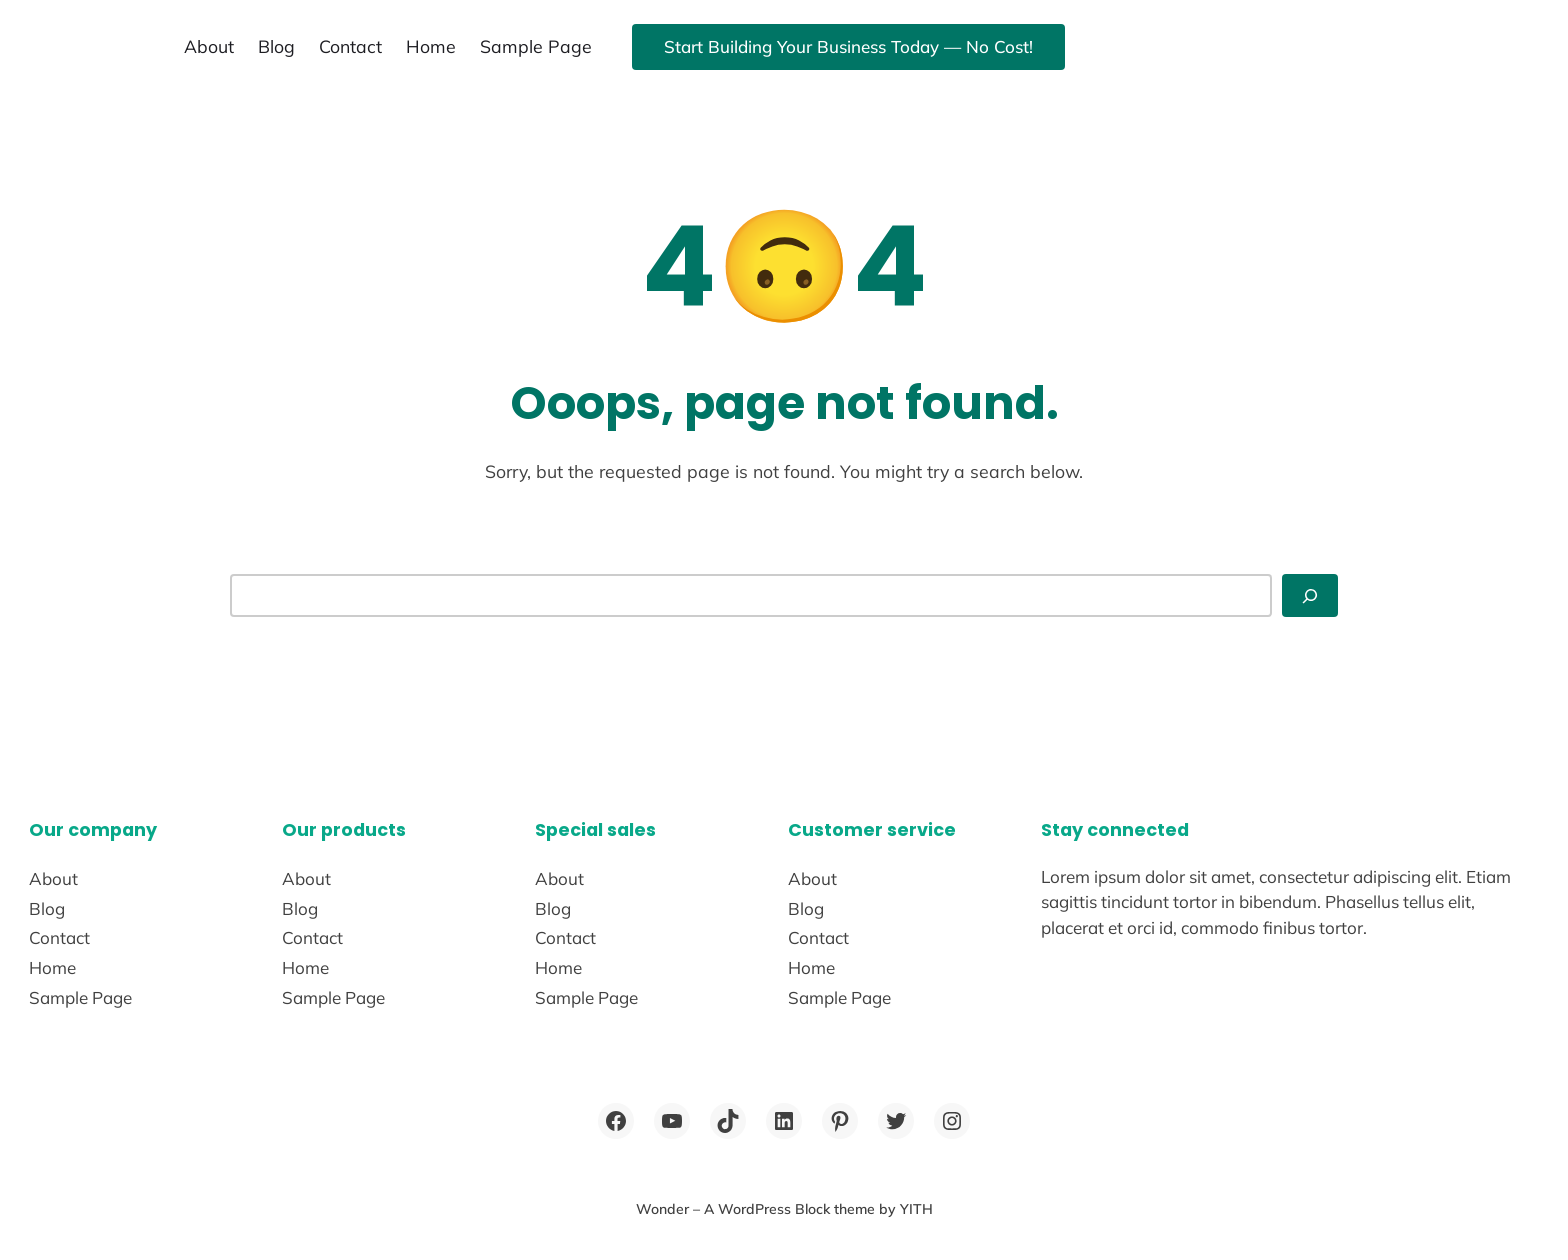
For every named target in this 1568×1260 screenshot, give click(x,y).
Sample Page (536, 46)
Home (431, 46)
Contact (350, 46)
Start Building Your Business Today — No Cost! (848, 46)
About (209, 46)
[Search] (1310, 595)
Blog (276, 46)
